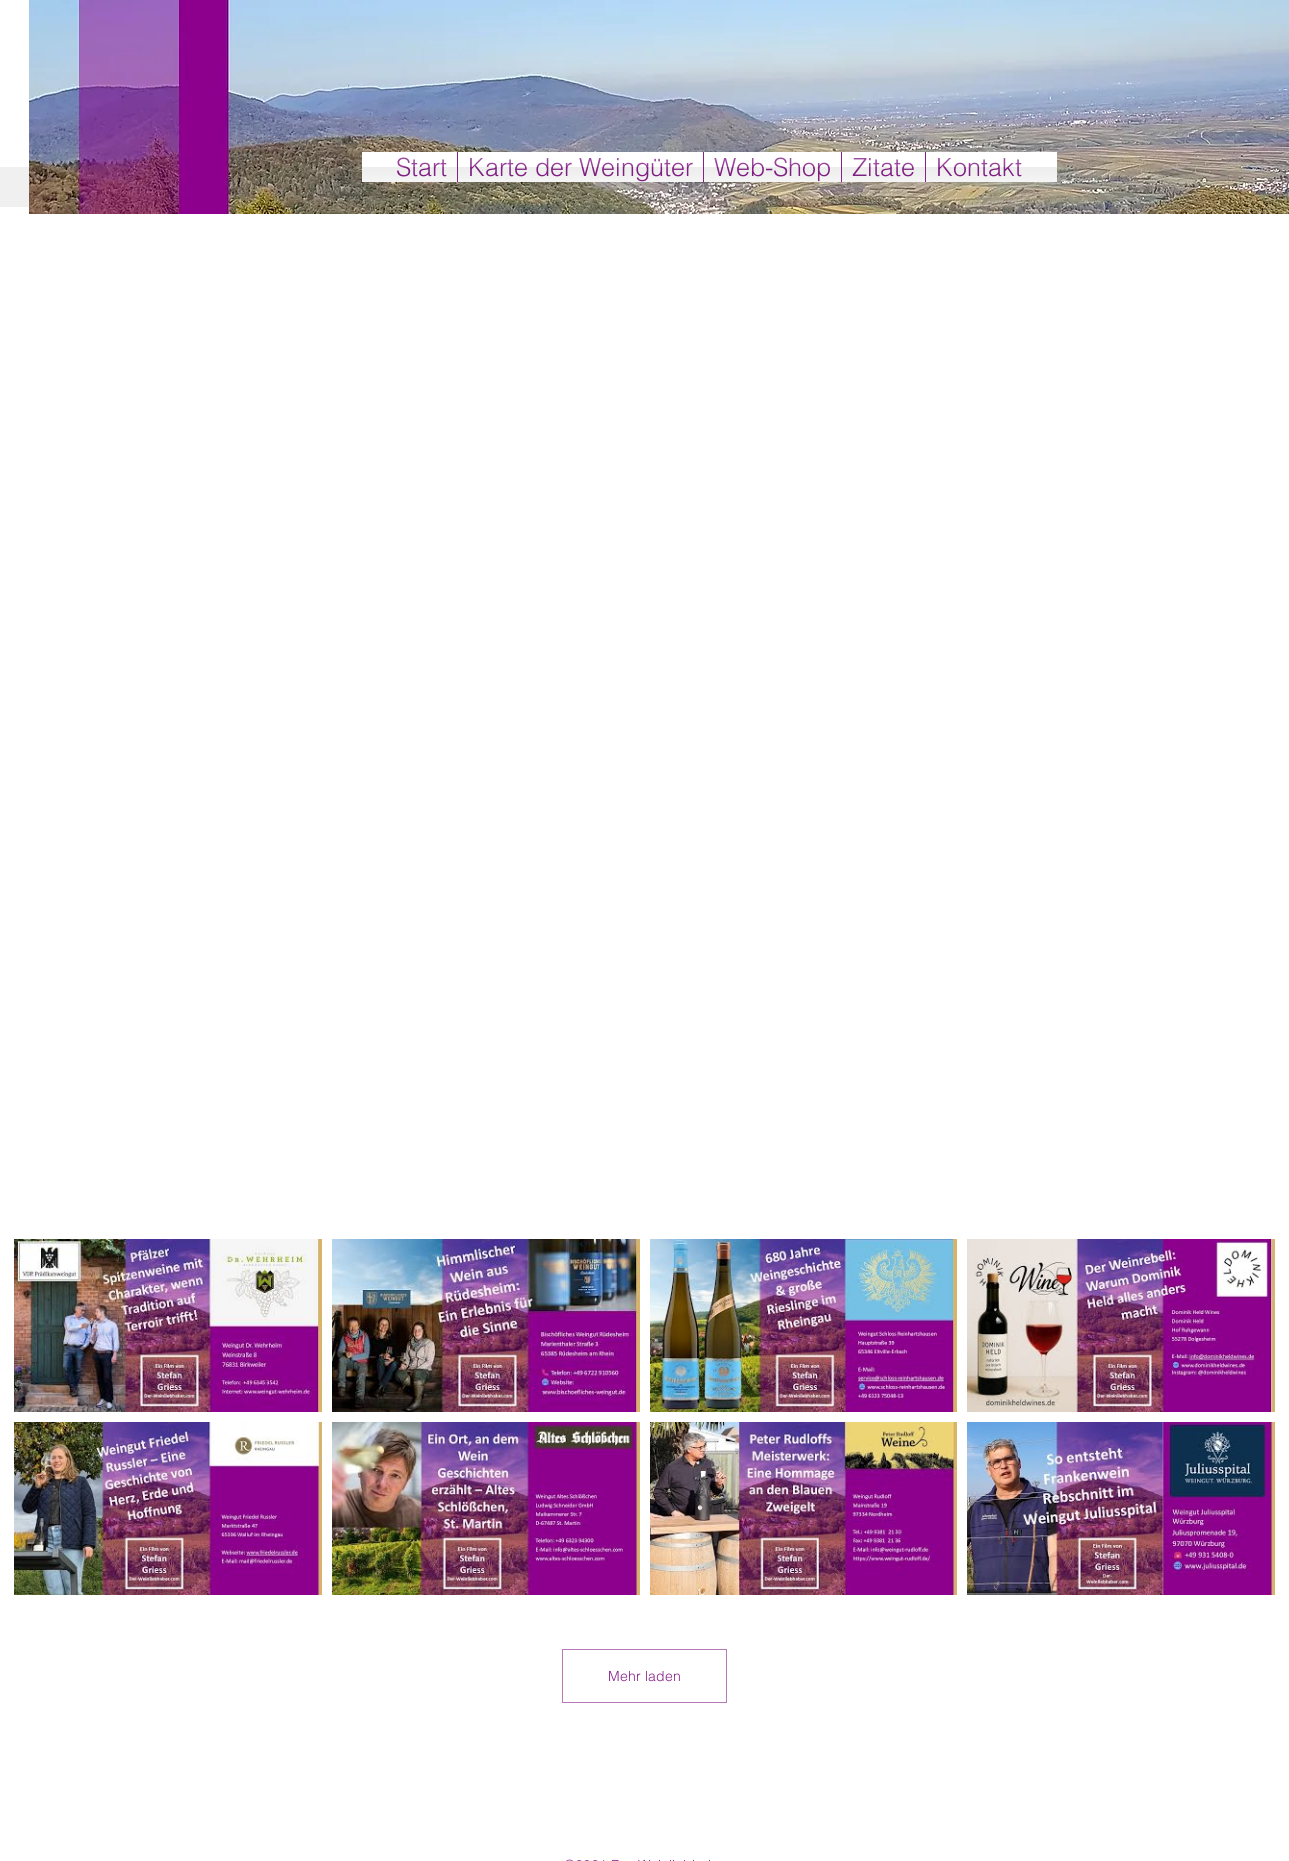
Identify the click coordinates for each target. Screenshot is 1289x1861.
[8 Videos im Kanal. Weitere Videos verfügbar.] (644, 1417)
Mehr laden (644, 1676)
